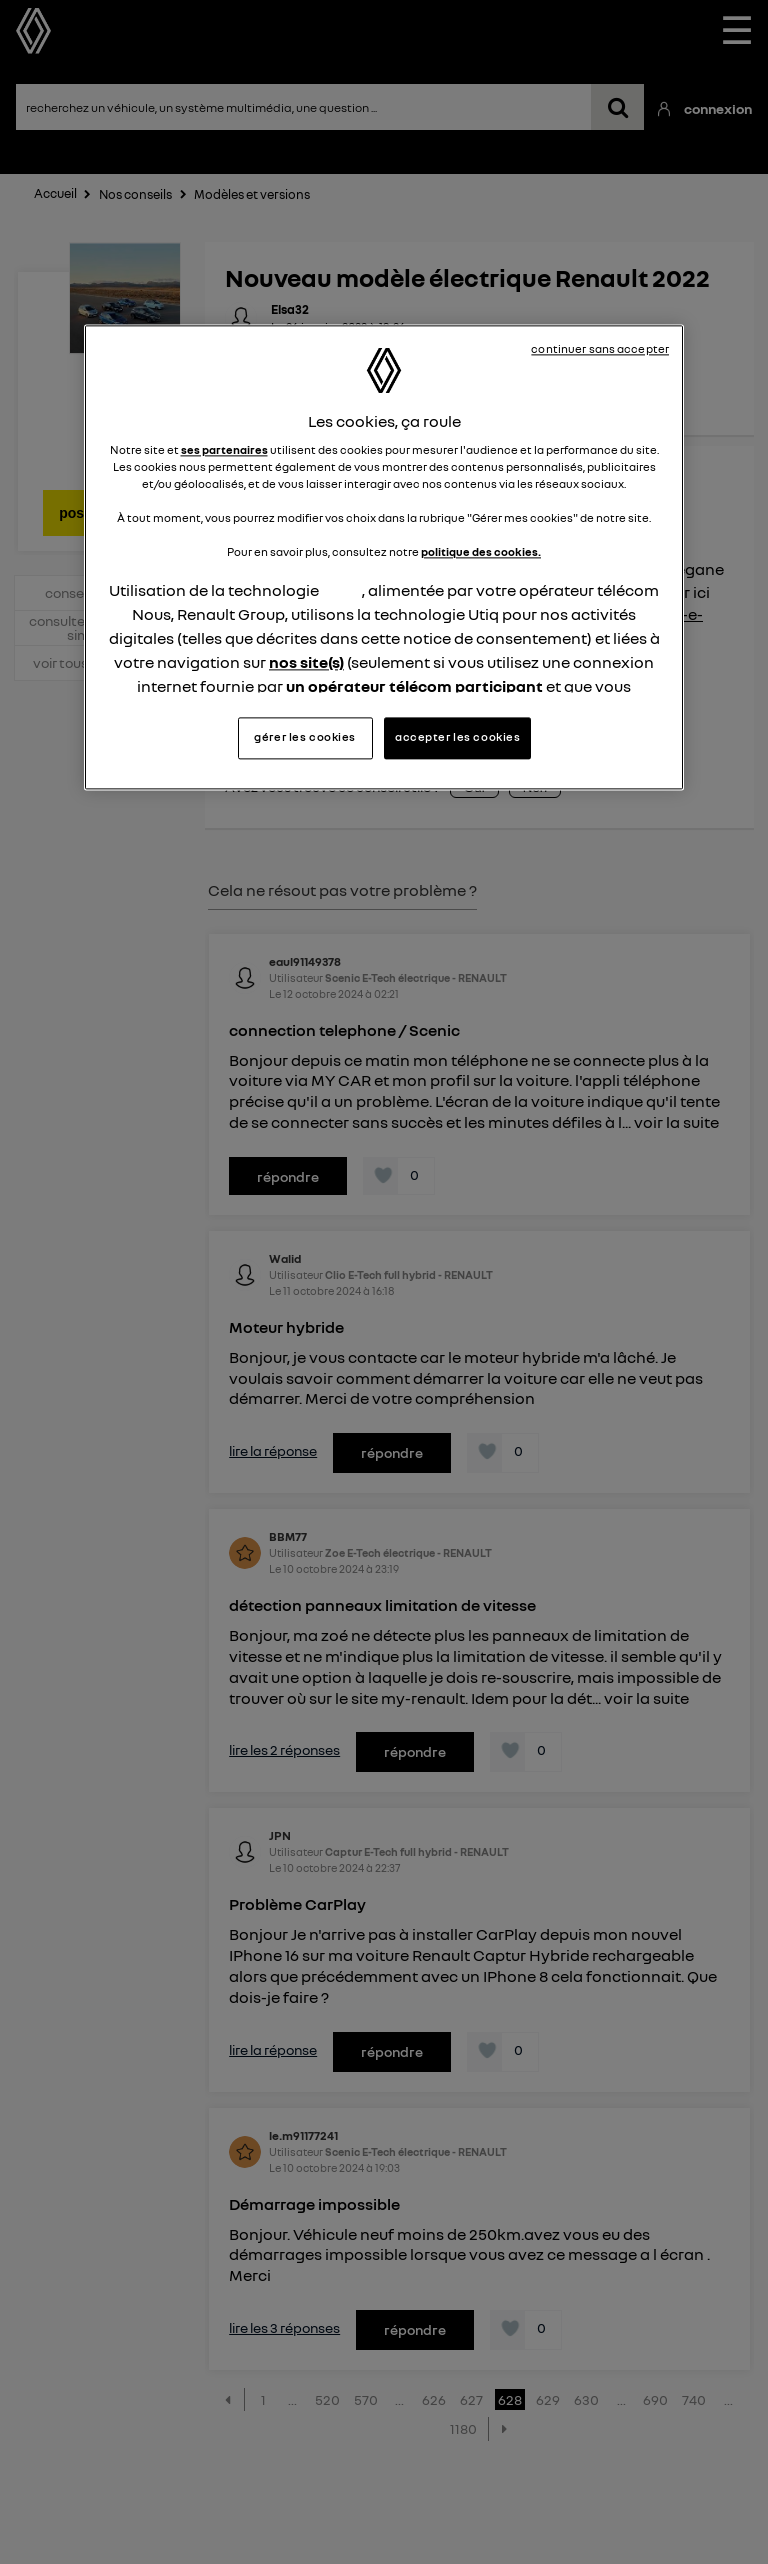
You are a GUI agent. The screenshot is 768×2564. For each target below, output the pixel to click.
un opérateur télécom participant (414, 687)
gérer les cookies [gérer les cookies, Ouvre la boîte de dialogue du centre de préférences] (305, 737)
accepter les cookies (457, 737)
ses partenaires (224, 450)
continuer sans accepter (600, 349)
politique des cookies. (481, 553)
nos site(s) (306, 663)
